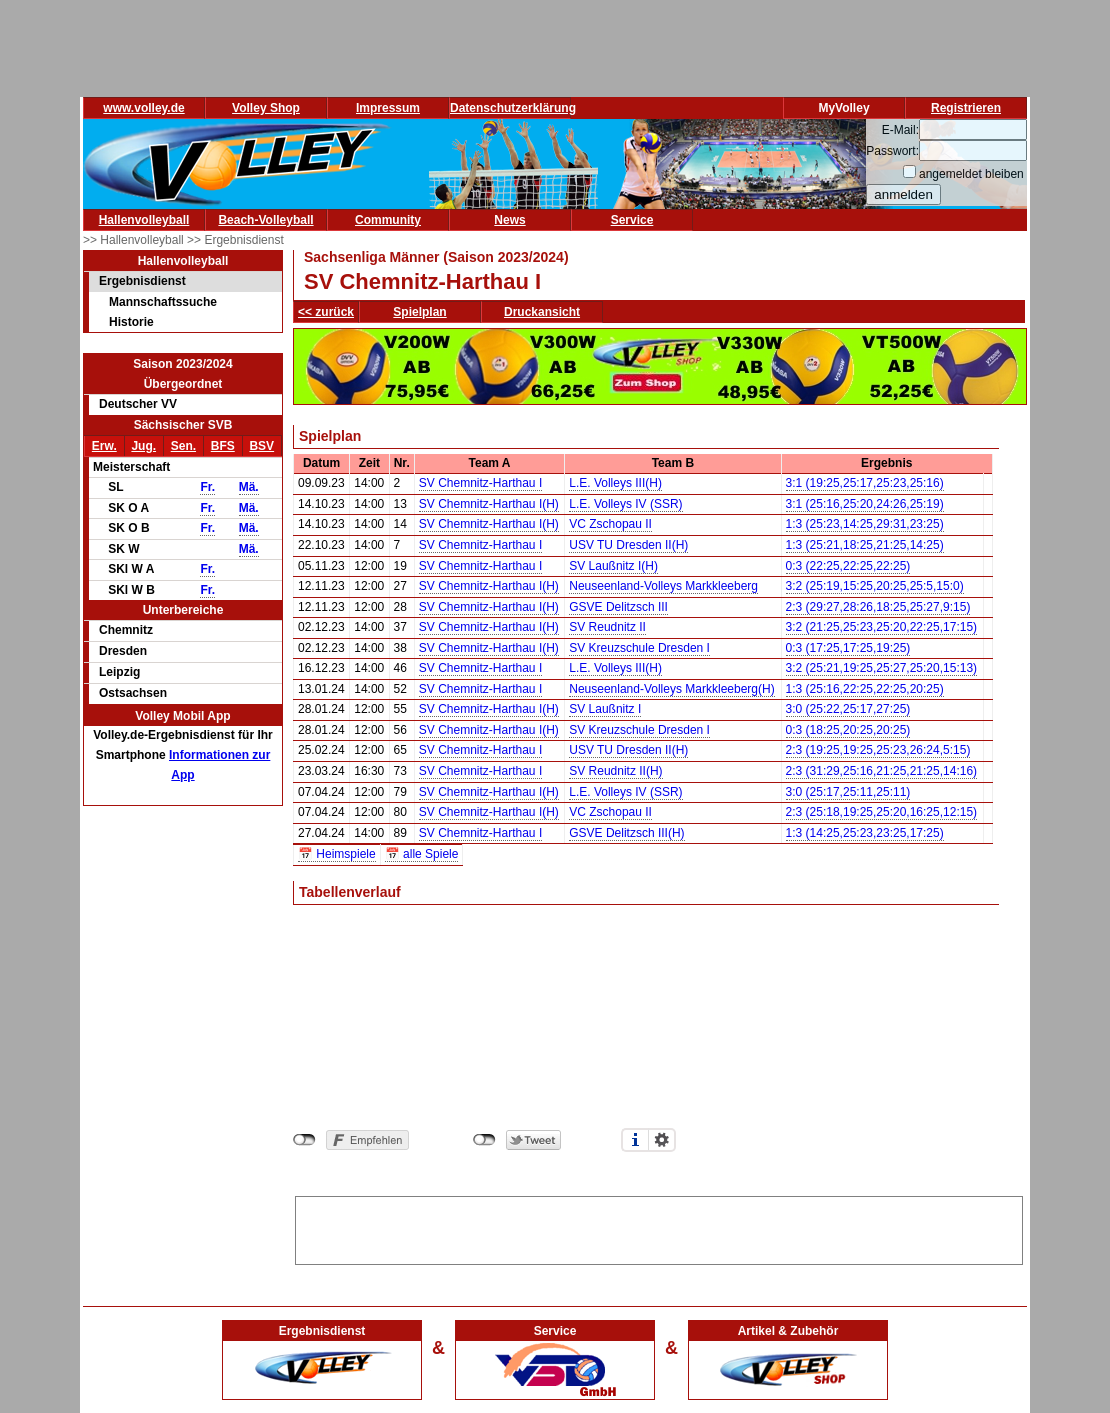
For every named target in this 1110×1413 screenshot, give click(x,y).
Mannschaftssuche (163, 302)
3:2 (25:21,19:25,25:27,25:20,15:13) (882, 668)
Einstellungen (662, 1140)
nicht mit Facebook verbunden (304, 1140)
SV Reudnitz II (607, 627)
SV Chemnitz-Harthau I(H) (489, 504)
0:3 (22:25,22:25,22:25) (848, 566)
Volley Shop (266, 108)
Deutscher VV (138, 404)
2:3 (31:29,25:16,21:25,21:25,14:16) (882, 771)
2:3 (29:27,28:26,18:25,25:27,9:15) (878, 607)
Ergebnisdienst (142, 281)
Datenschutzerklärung (513, 108)
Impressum (388, 108)
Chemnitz (126, 630)
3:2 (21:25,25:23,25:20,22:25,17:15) (882, 627)
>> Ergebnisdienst (235, 240)
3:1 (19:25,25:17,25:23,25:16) (865, 483)
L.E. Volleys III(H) (615, 483)
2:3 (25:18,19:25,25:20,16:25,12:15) (882, 812)
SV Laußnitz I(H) (613, 566)
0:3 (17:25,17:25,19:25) (848, 648)
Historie (131, 322)
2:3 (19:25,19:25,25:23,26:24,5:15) (878, 750)
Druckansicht (542, 312)
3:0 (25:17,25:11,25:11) (848, 792)
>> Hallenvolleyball (135, 240)
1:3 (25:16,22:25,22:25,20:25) (865, 689)
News (509, 220)
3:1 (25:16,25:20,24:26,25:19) (865, 504)
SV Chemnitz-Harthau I (480, 483)
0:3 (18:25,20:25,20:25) (848, 730)
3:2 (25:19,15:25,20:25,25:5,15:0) (875, 586)
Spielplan (419, 312)
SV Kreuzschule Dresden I (639, 648)
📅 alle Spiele (422, 854)
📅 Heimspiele (337, 854)
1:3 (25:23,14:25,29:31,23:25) (865, 524)
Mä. (249, 487)
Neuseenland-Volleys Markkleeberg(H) (671, 689)
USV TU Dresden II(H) (628, 545)
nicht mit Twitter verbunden (484, 1140)
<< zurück (326, 312)
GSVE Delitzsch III (618, 607)
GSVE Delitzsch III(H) (626, 833)
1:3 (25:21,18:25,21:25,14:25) (865, 545)
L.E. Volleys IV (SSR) (625, 504)
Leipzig (119, 672)
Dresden (123, 651)
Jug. (143, 446)
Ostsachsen (133, 693)
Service (632, 220)
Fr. (207, 487)
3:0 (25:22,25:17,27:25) (848, 709)
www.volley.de (143, 108)
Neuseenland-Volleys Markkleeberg (663, 586)
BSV (261, 446)
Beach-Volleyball (265, 220)
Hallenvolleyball (144, 220)
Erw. (104, 446)
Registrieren (966, 108)
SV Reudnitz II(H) (615, 771)
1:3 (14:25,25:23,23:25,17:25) (865, 833)
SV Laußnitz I (605, 709)
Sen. (183, 446)
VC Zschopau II (610, 524)
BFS (223, 446)
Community (388, 220)
